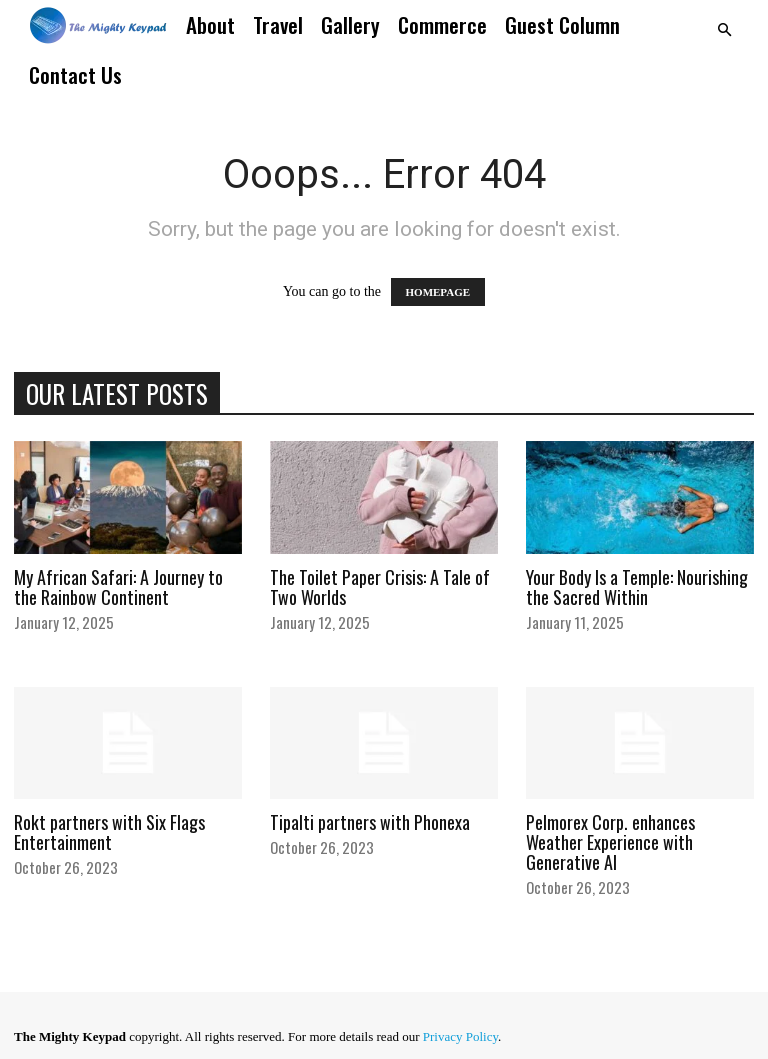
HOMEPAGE (438, 292)
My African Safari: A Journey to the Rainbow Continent (118, 587)
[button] (724, 30)
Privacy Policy (460, 1036)
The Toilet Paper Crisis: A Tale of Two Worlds (380, 587)
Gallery (350, 24)
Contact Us (75, 74)
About (210, 24)
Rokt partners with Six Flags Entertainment (109, 832)
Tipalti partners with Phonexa (370, 822)
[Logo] (98, 25)
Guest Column (562, 24)
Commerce (442, 24)
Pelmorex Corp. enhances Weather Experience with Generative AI (610, 842)
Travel (278, 24)
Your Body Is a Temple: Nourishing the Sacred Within (637, 587)
